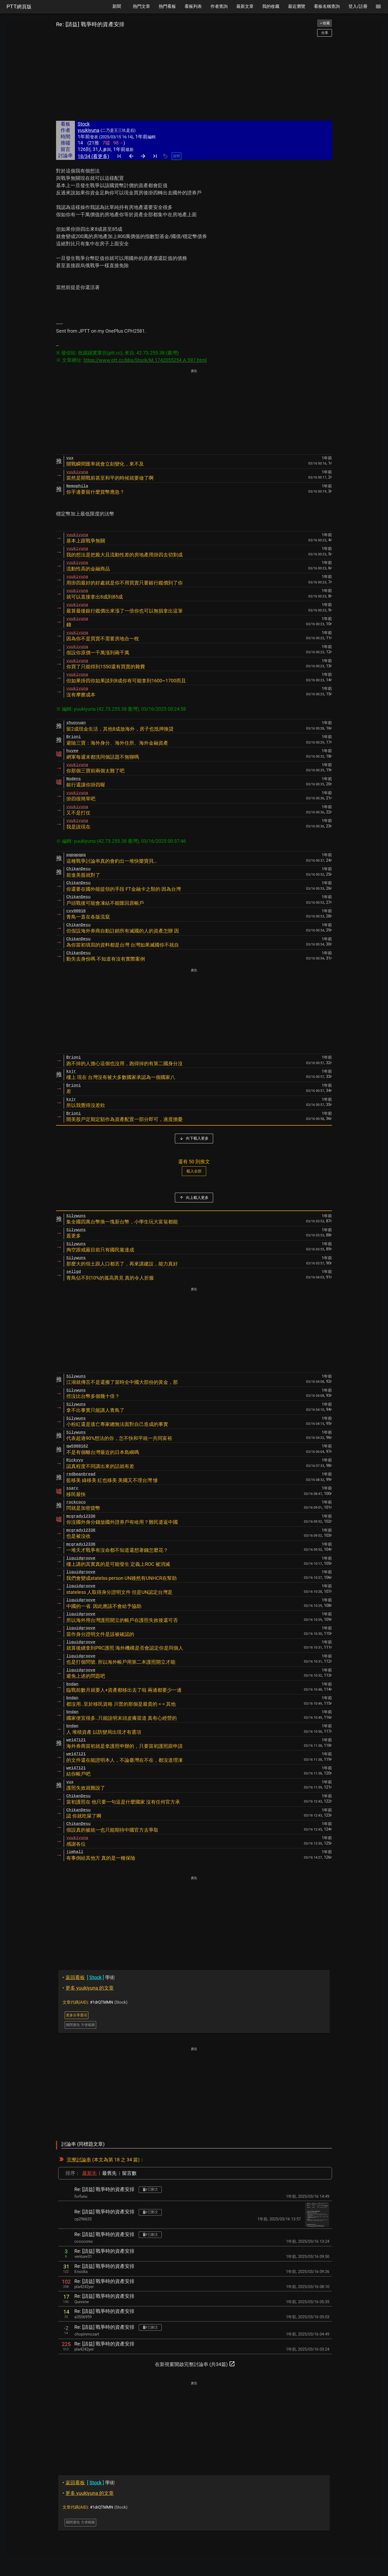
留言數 (129, 2173)
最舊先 (109, 2173)
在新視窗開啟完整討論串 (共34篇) (195, 2364)
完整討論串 (79, 2159)
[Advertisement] (194, 78)
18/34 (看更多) (93, 156)
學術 (89, 1977)
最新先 (89, 2173)
